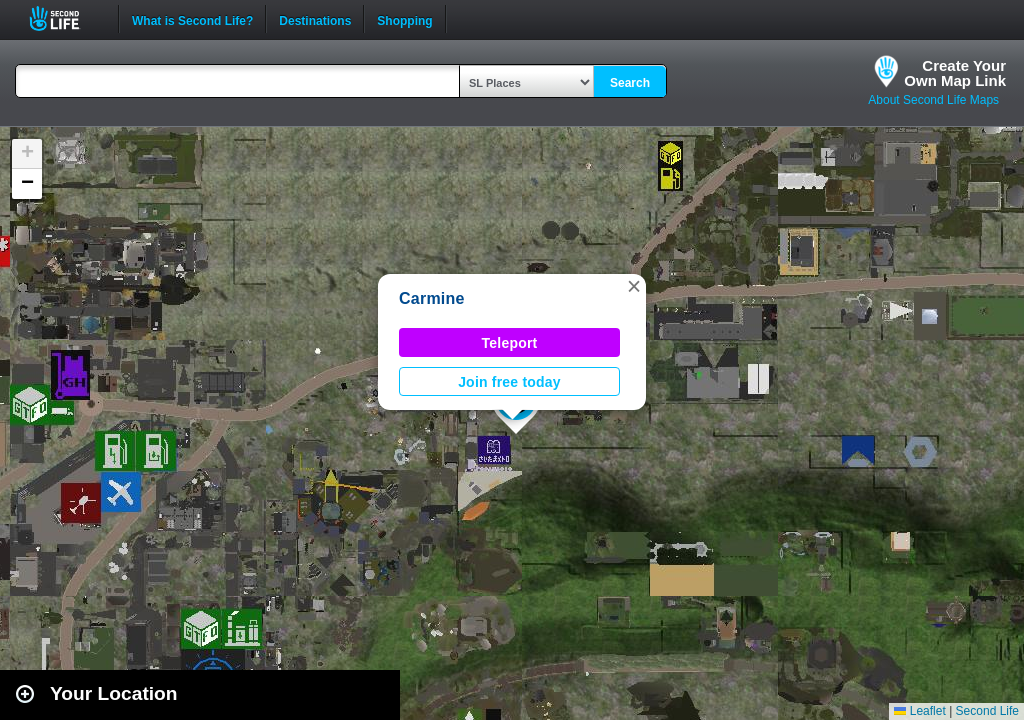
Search (630, 83)
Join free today (509, 382)
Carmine (432, 298)
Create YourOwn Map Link (955, 73)
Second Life (65, 18)
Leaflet (919, 711)
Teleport (510, 343)
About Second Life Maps (933, 100)
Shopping (404, 19)
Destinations (315, 19)
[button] (634, 286)
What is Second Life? (192, 19)
